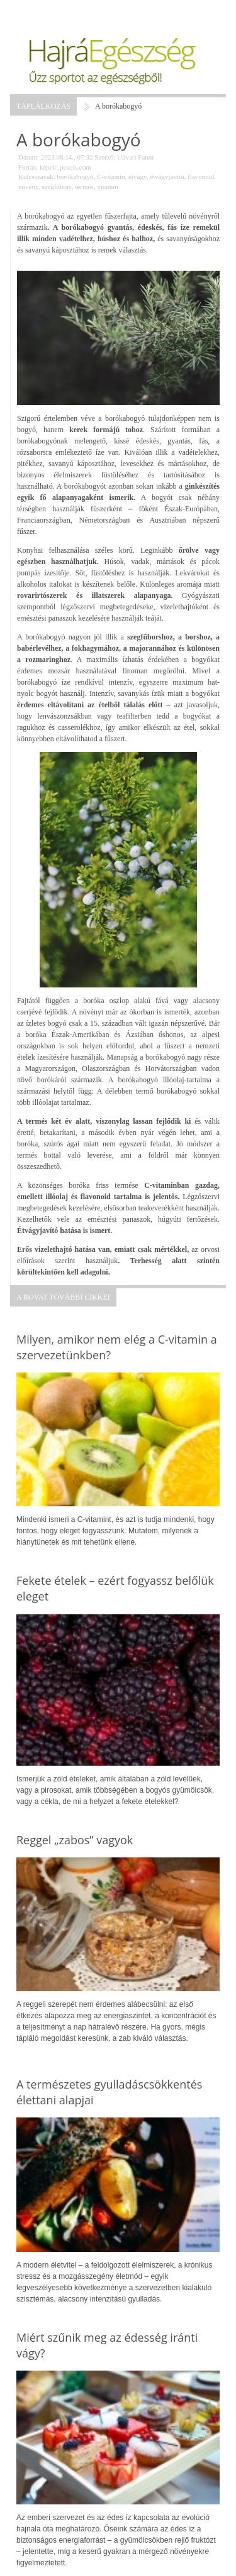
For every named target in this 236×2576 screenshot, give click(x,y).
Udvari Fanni (135, 157)
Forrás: (28, 167)
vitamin (107, 186)
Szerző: (104, 157)
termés (84, 186)
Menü (41, 12)
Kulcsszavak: (36, 176)
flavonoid (201, 176)
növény (28, 186)
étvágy (137, 176)
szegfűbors (57, 186)
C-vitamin (111, 176)
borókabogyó (75, 176)
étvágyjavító (167, 176)
